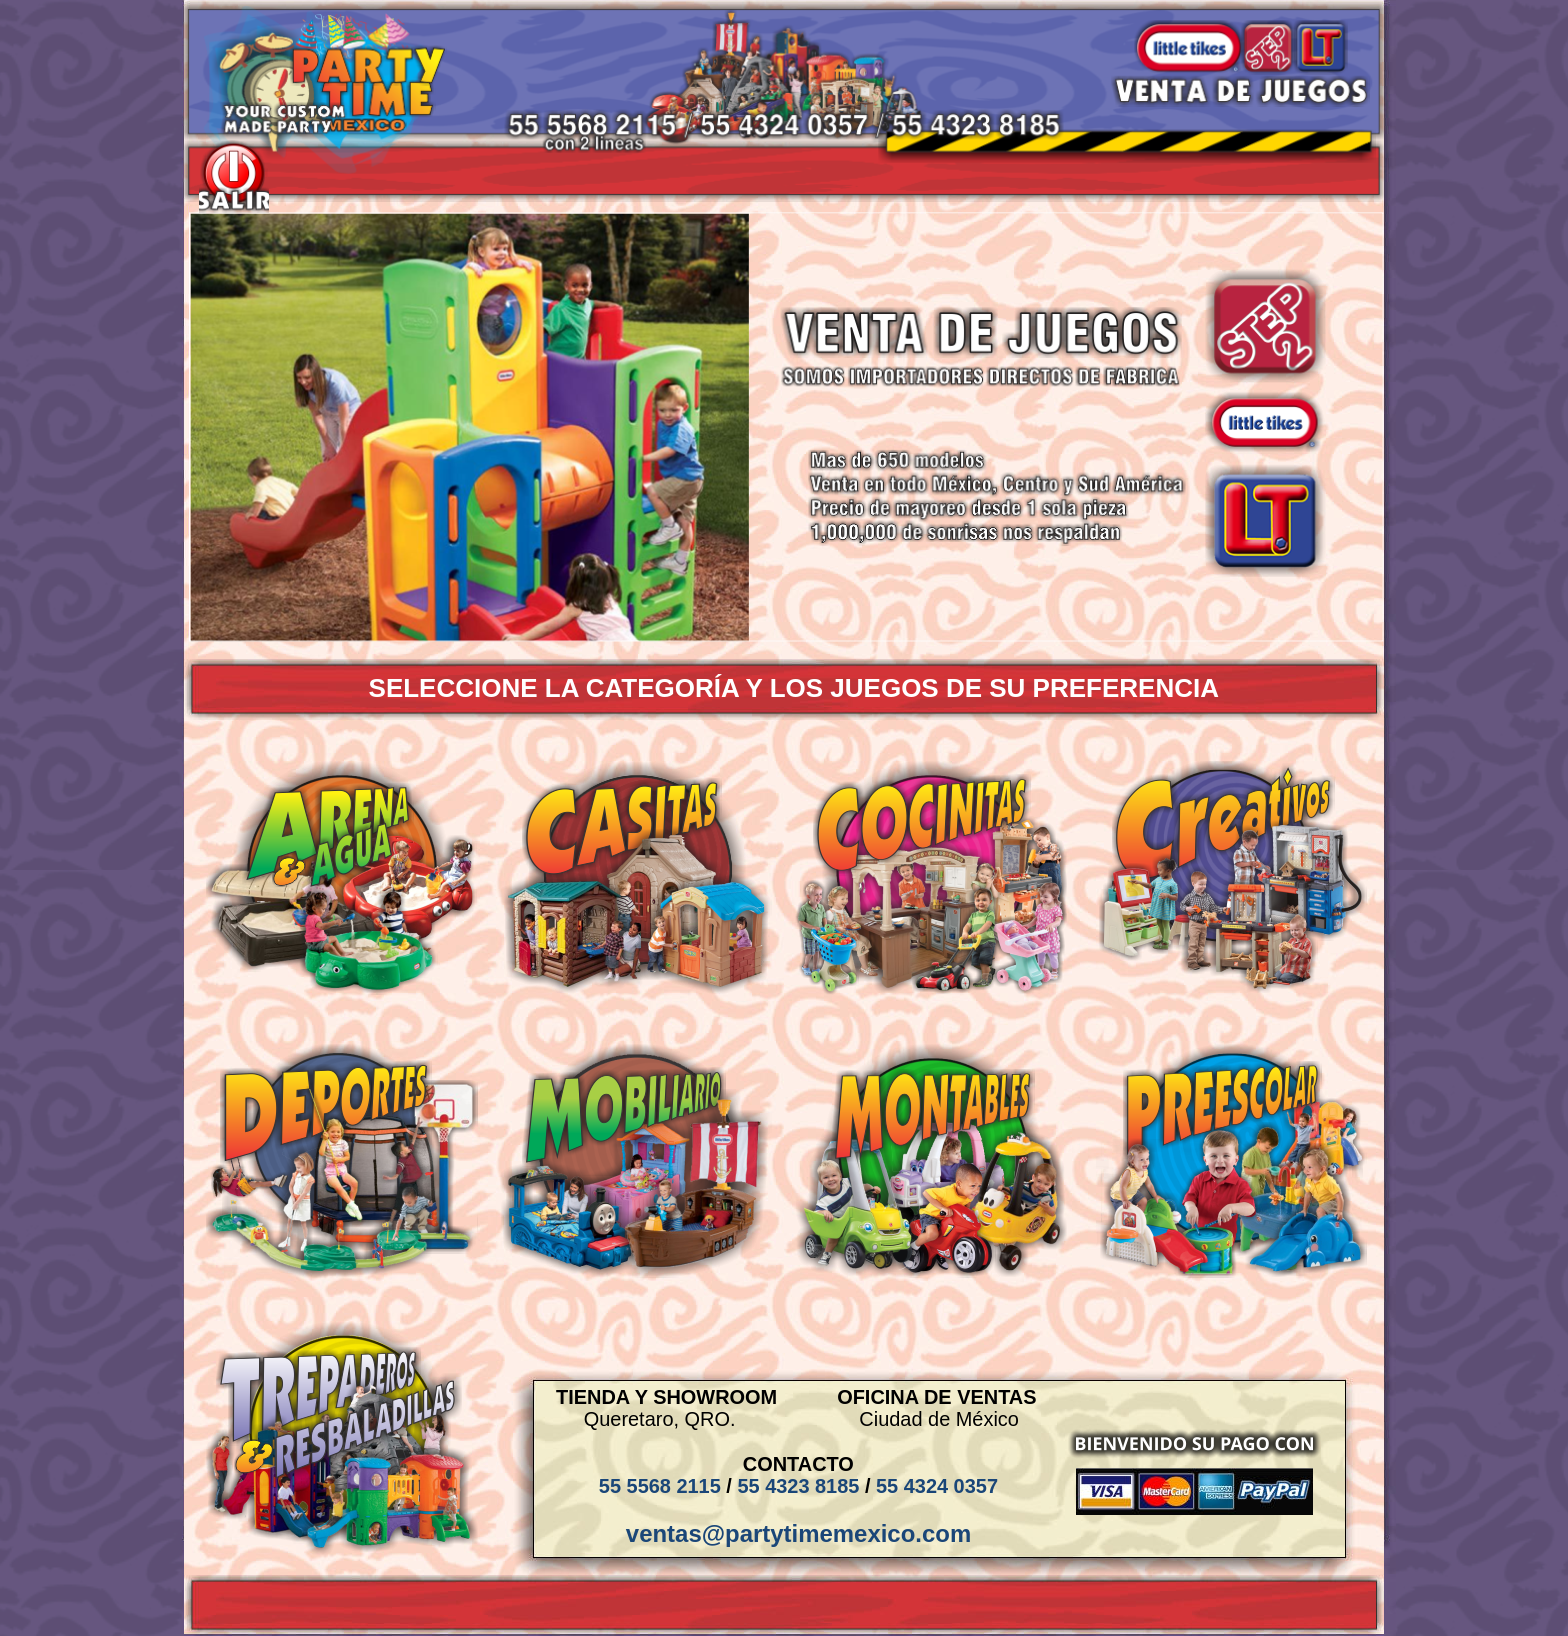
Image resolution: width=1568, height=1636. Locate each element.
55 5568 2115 (660, 1486)
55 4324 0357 (937, 1486)
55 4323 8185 (798, 1486)
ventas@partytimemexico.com (798, 1533)
